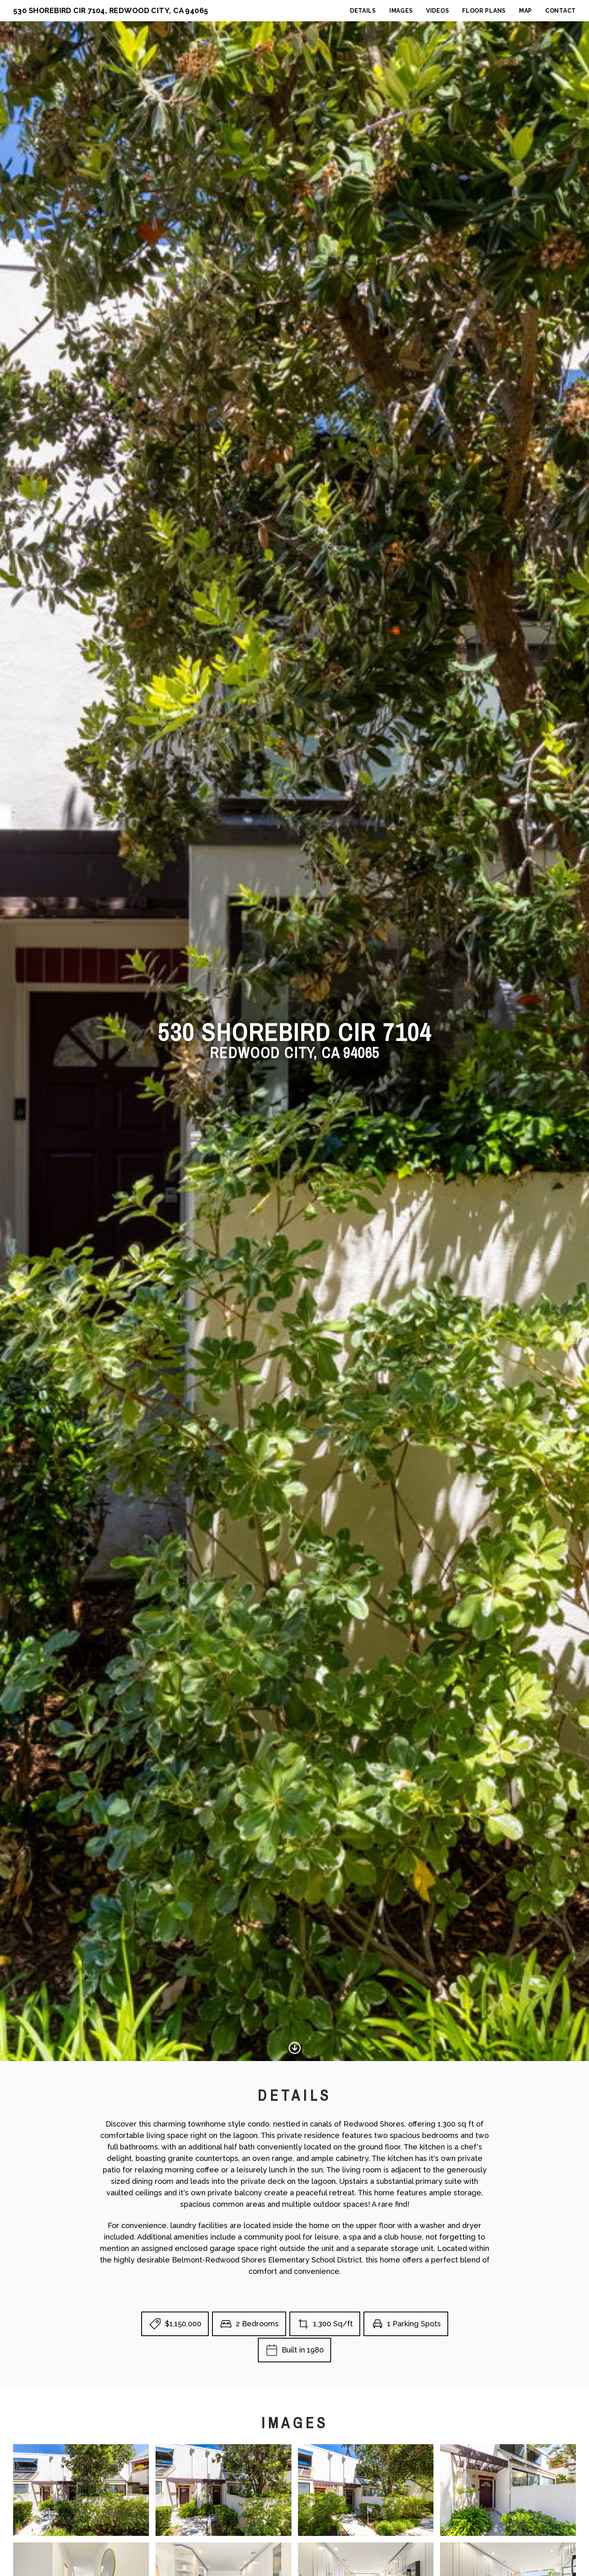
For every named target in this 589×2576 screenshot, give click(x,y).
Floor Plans (484, 10)
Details (363, 10)
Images (401, 10)
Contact (560, 10)
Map (525, 10)
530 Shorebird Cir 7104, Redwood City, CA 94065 (110, 10)
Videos (437, 10)
